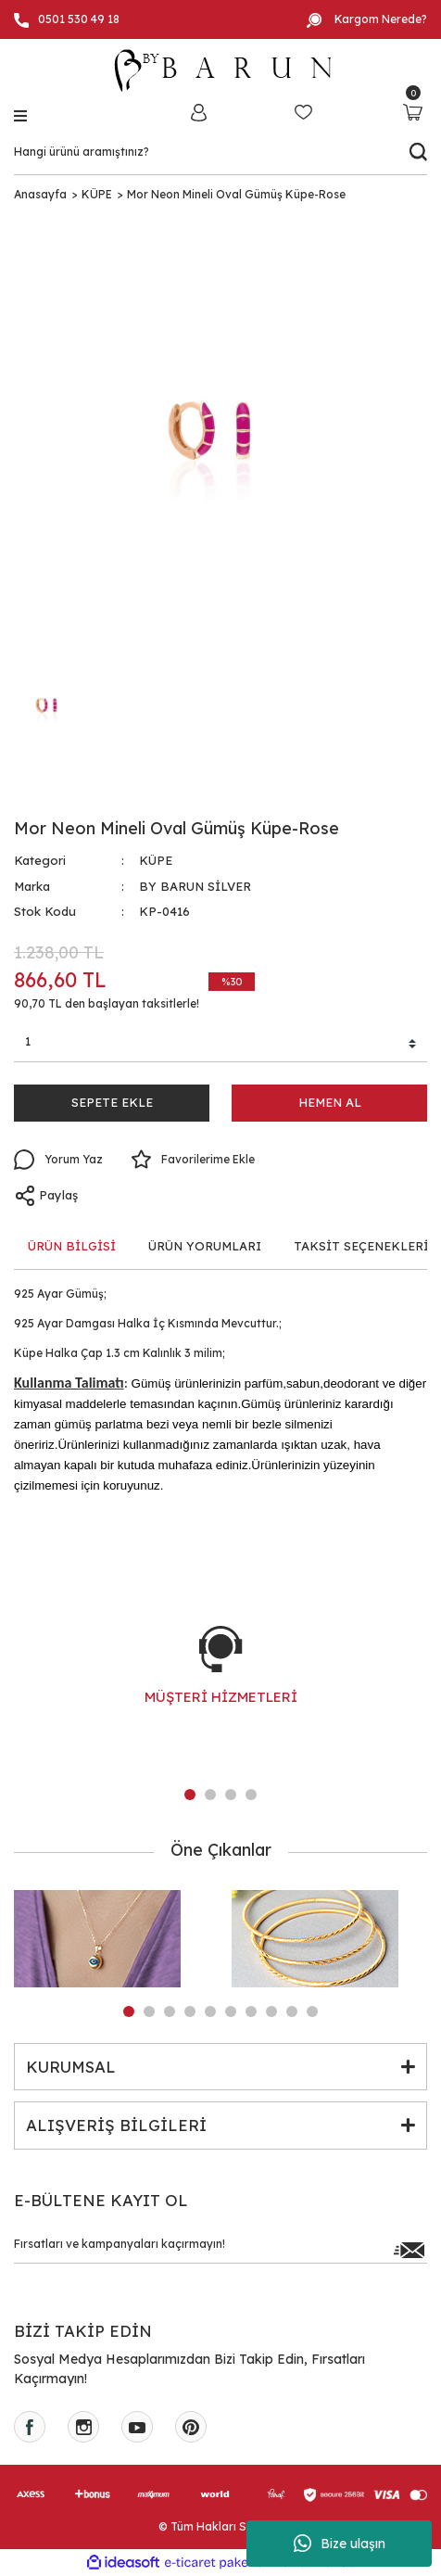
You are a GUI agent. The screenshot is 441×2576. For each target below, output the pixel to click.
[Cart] (412, 111)
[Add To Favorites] (193, 1159)
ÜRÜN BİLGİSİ (72, 1245)
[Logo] (220, 70)
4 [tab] (251, 1794)
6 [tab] (230, 2011)
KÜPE (155, 860)
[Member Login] (198, 111)
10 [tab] (312, 2011)
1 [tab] (189, 1794)
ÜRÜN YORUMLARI (204, 1245)
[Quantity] (220, 1044)
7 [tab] (251, 2011)
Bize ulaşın (339, 2543)
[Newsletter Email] (220, 2249)
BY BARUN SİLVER (195, 886)
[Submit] (408, 2249)
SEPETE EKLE (112, 1102)
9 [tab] (291, 2011)
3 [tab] (230, 1794)
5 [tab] (210, 2011)
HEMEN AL (329, 1102)
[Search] (220, 152)
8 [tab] (271, 2011)
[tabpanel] (220, 1684)
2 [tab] (210, 1794)
